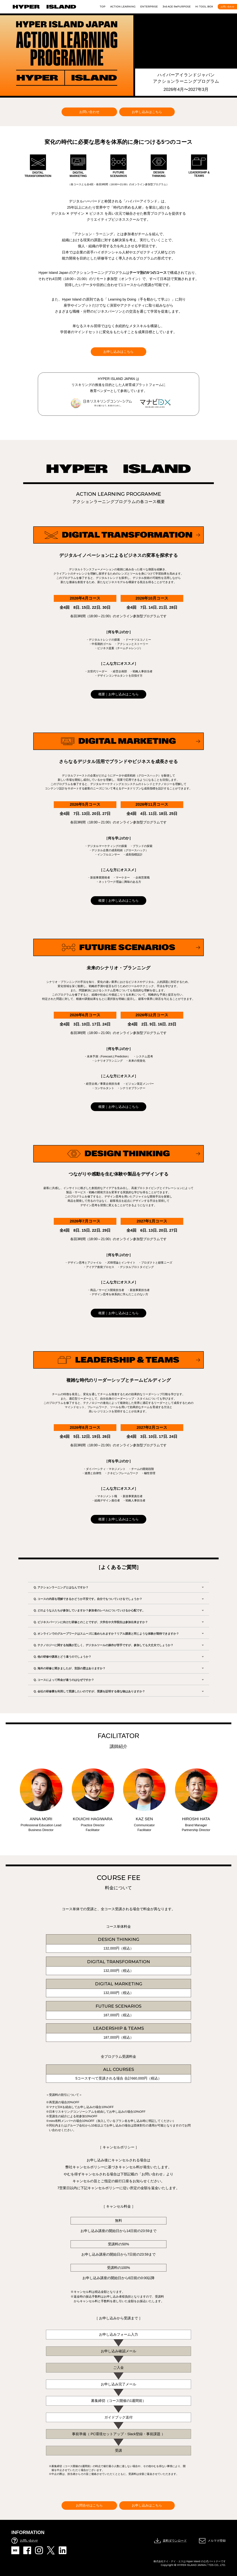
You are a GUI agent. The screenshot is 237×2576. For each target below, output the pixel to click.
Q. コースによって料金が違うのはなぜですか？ (64, 1679)
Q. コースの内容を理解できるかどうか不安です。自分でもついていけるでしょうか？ (88, 1598)
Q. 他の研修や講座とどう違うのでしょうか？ (62, 1656)
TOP (102, 6)
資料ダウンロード (175, 2540)
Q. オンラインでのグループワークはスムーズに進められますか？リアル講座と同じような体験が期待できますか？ (106, 1633)
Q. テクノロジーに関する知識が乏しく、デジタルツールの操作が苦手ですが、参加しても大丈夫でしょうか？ (103, 1645)
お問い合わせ (227, 6)
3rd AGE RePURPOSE (177, 6)
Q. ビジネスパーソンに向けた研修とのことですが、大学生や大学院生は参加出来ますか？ (91, 1622)
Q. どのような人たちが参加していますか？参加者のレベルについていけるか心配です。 (89, 1610)
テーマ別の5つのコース (148, 273)
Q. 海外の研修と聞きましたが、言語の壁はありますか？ (69, 1668)
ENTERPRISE (149, 6)
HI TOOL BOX (204, 6)
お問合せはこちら (89, 2505)
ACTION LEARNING (122, 6)
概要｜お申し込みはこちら (118, 694)
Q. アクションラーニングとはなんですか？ (61, 1587)
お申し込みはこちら (147, 112)
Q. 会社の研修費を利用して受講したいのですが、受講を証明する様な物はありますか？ (89, 1691)
